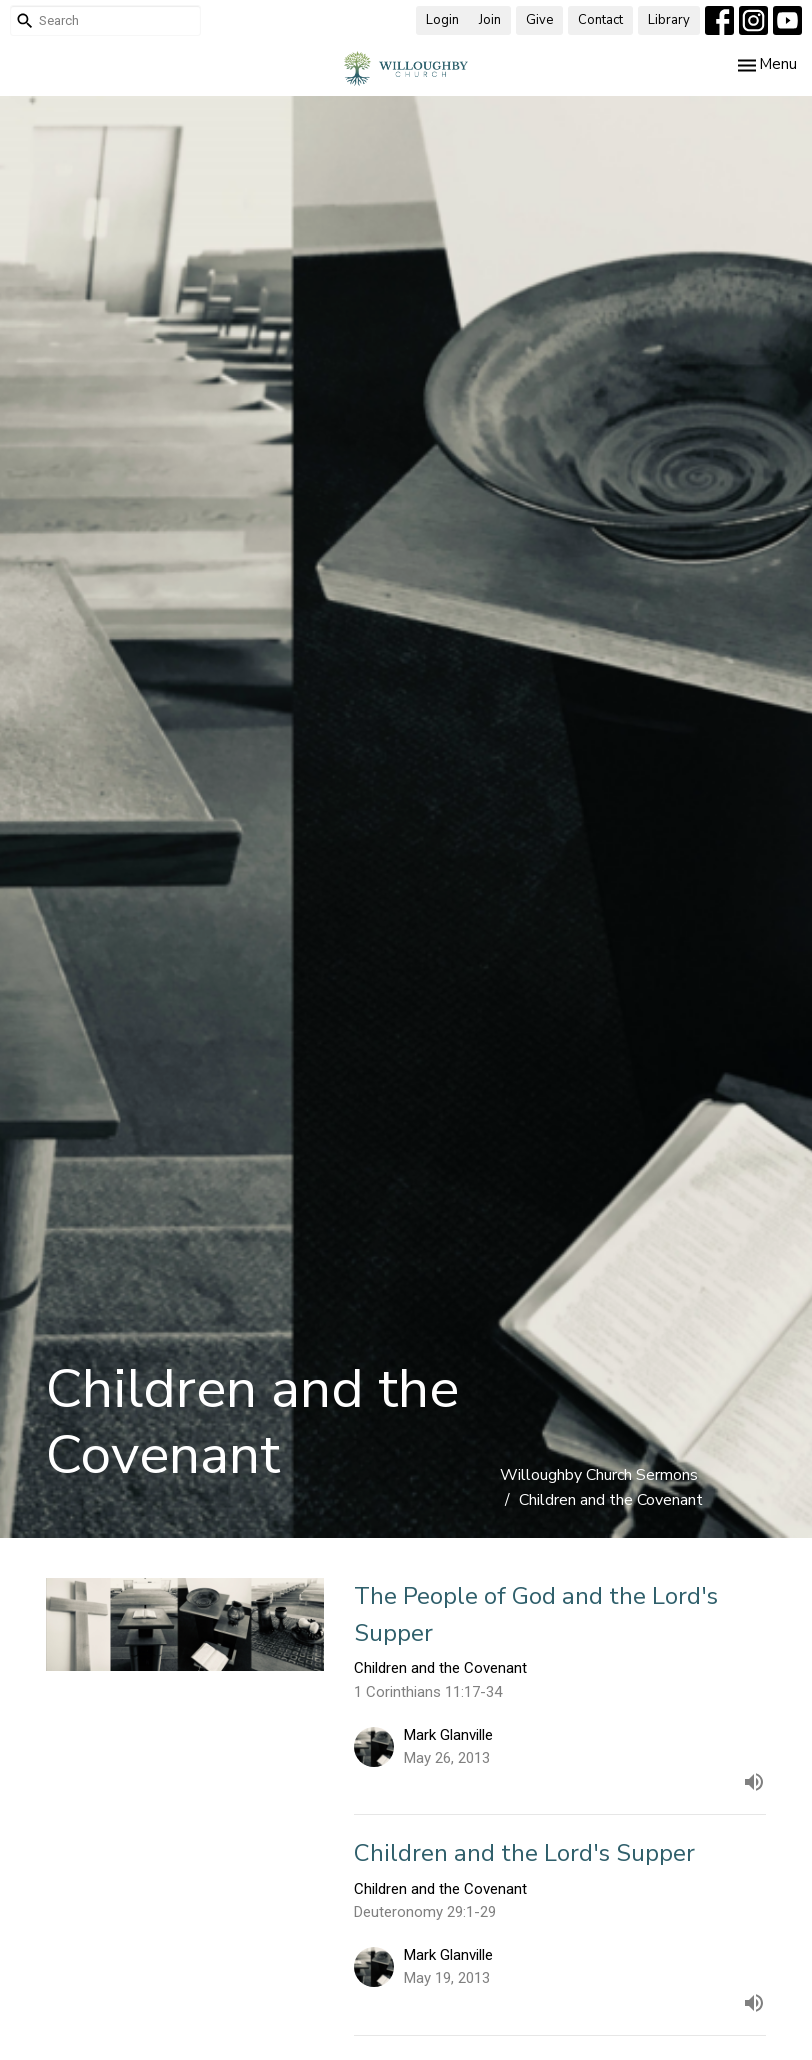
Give (539, 20)
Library (669, 20)
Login (442, 20)
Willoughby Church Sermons (599, 1475)
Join (490, 20)
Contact (600, 20)
